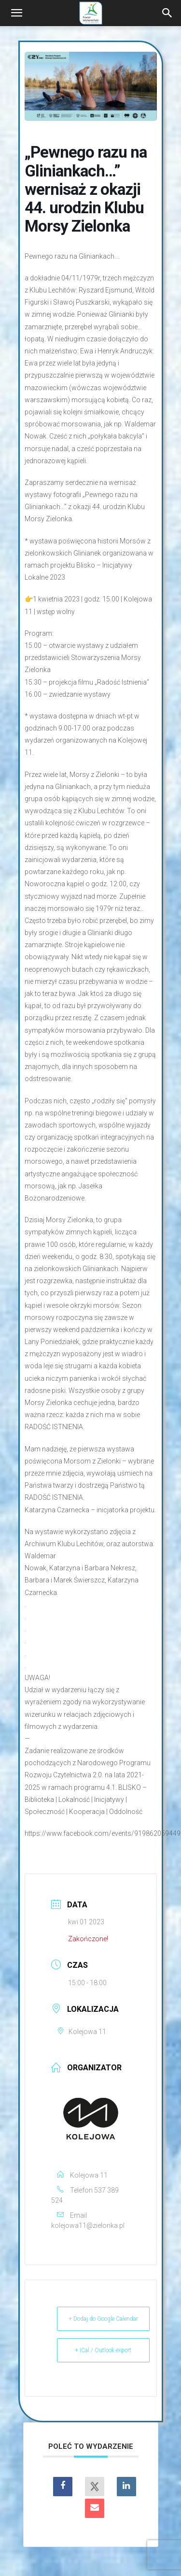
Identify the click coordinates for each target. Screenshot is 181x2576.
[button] (16, 13)
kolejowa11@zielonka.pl (88, 2225)
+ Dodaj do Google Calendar (103, 2318)
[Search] (167, 13)
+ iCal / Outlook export (103, 2350)
